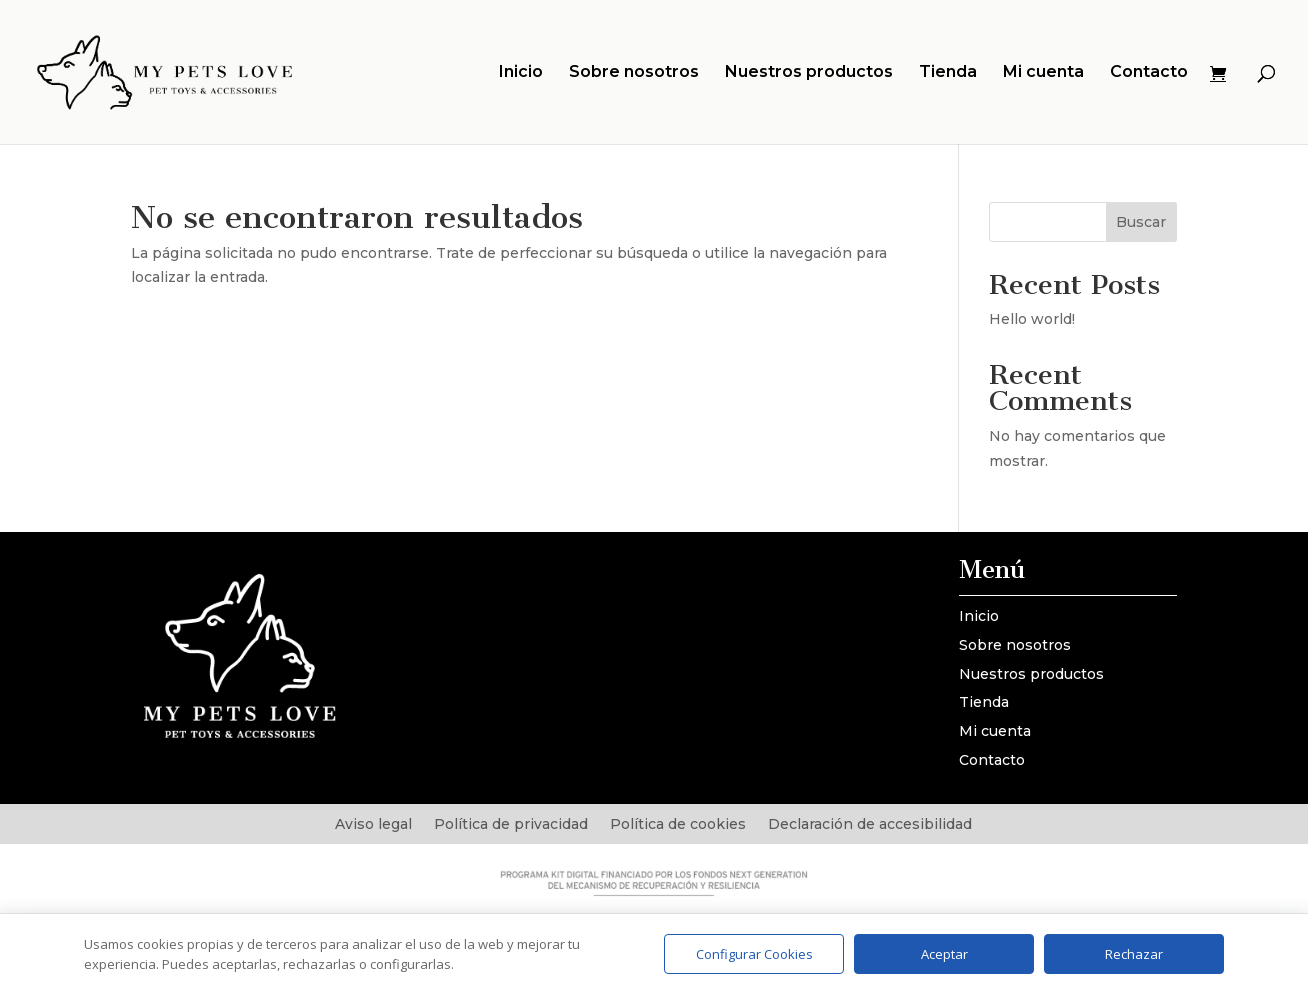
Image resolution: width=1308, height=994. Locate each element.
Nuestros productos (809, 73)
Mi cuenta (1043, 73)
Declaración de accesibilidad (870, 825)
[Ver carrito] (1223, 74)
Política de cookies (678, 825)
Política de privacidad (511, 825)
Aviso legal (373, 825)
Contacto (1149, 73)
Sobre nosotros (634, 73)
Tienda (948, 73)
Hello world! (1032, 319)
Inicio (521, 73)
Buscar (1141, 222)
